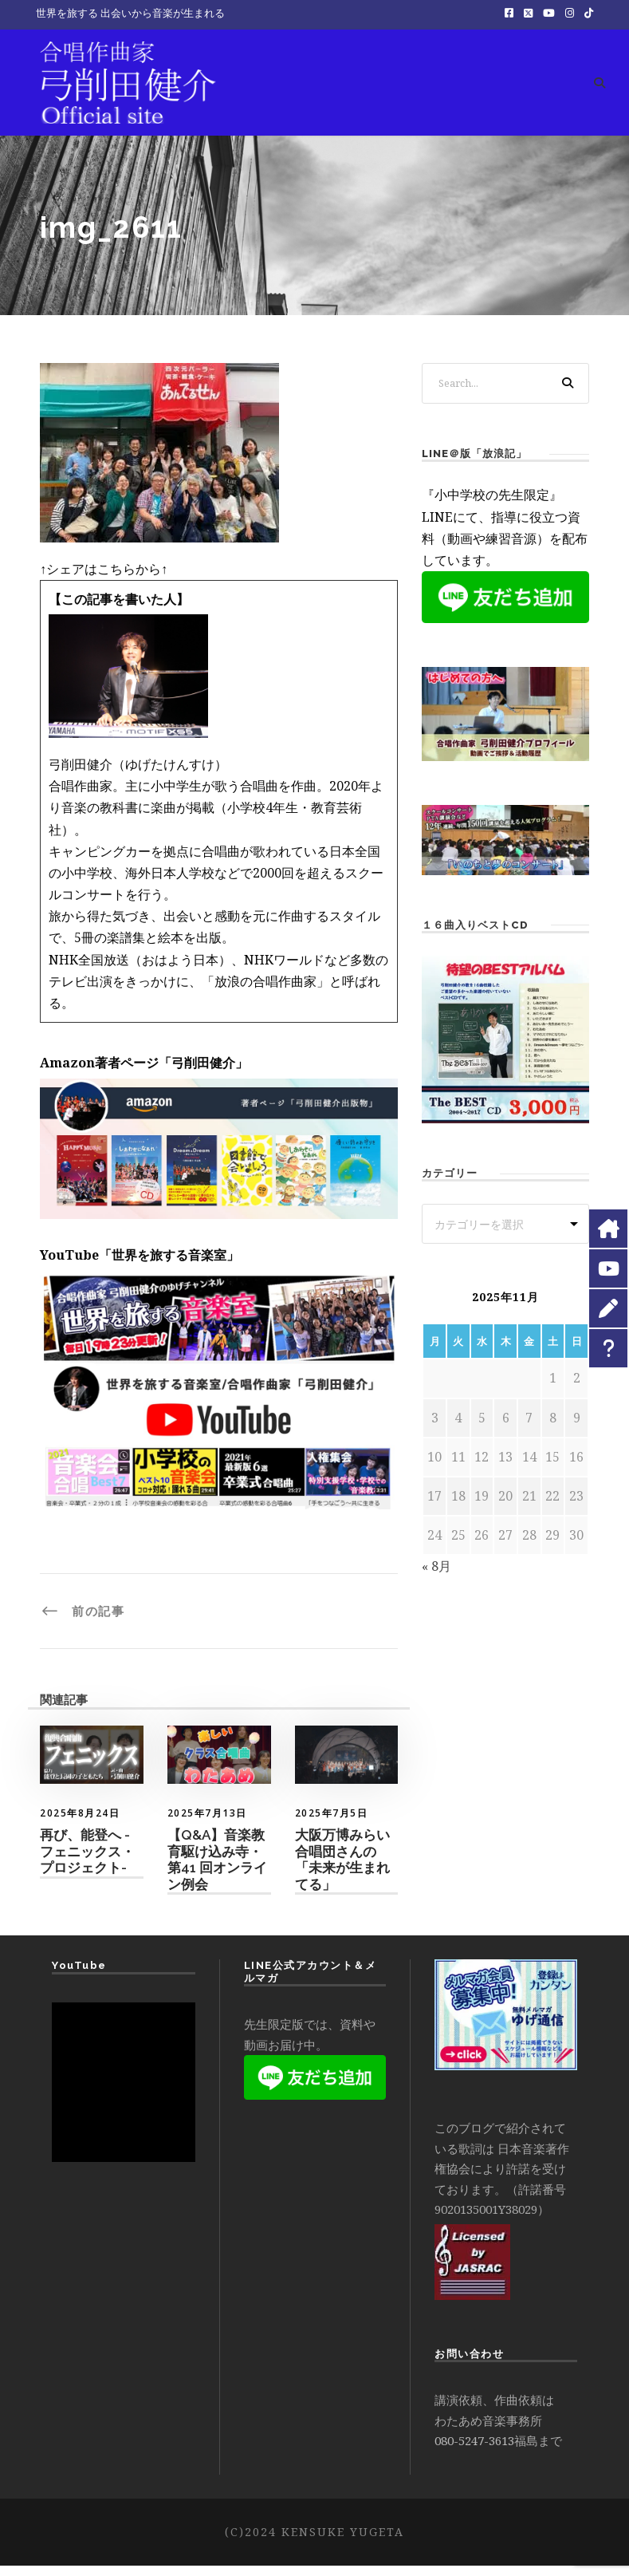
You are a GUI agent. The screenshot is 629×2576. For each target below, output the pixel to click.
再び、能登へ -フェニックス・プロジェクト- (87, 1862)
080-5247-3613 (474, 2452)
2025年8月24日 (80, 1823)
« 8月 (436, 1577)
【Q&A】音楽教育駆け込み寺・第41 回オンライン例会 (217, 1870)
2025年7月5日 (331, 1823)
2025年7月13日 (207, 1823)
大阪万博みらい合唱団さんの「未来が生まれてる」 (342, 1870)
